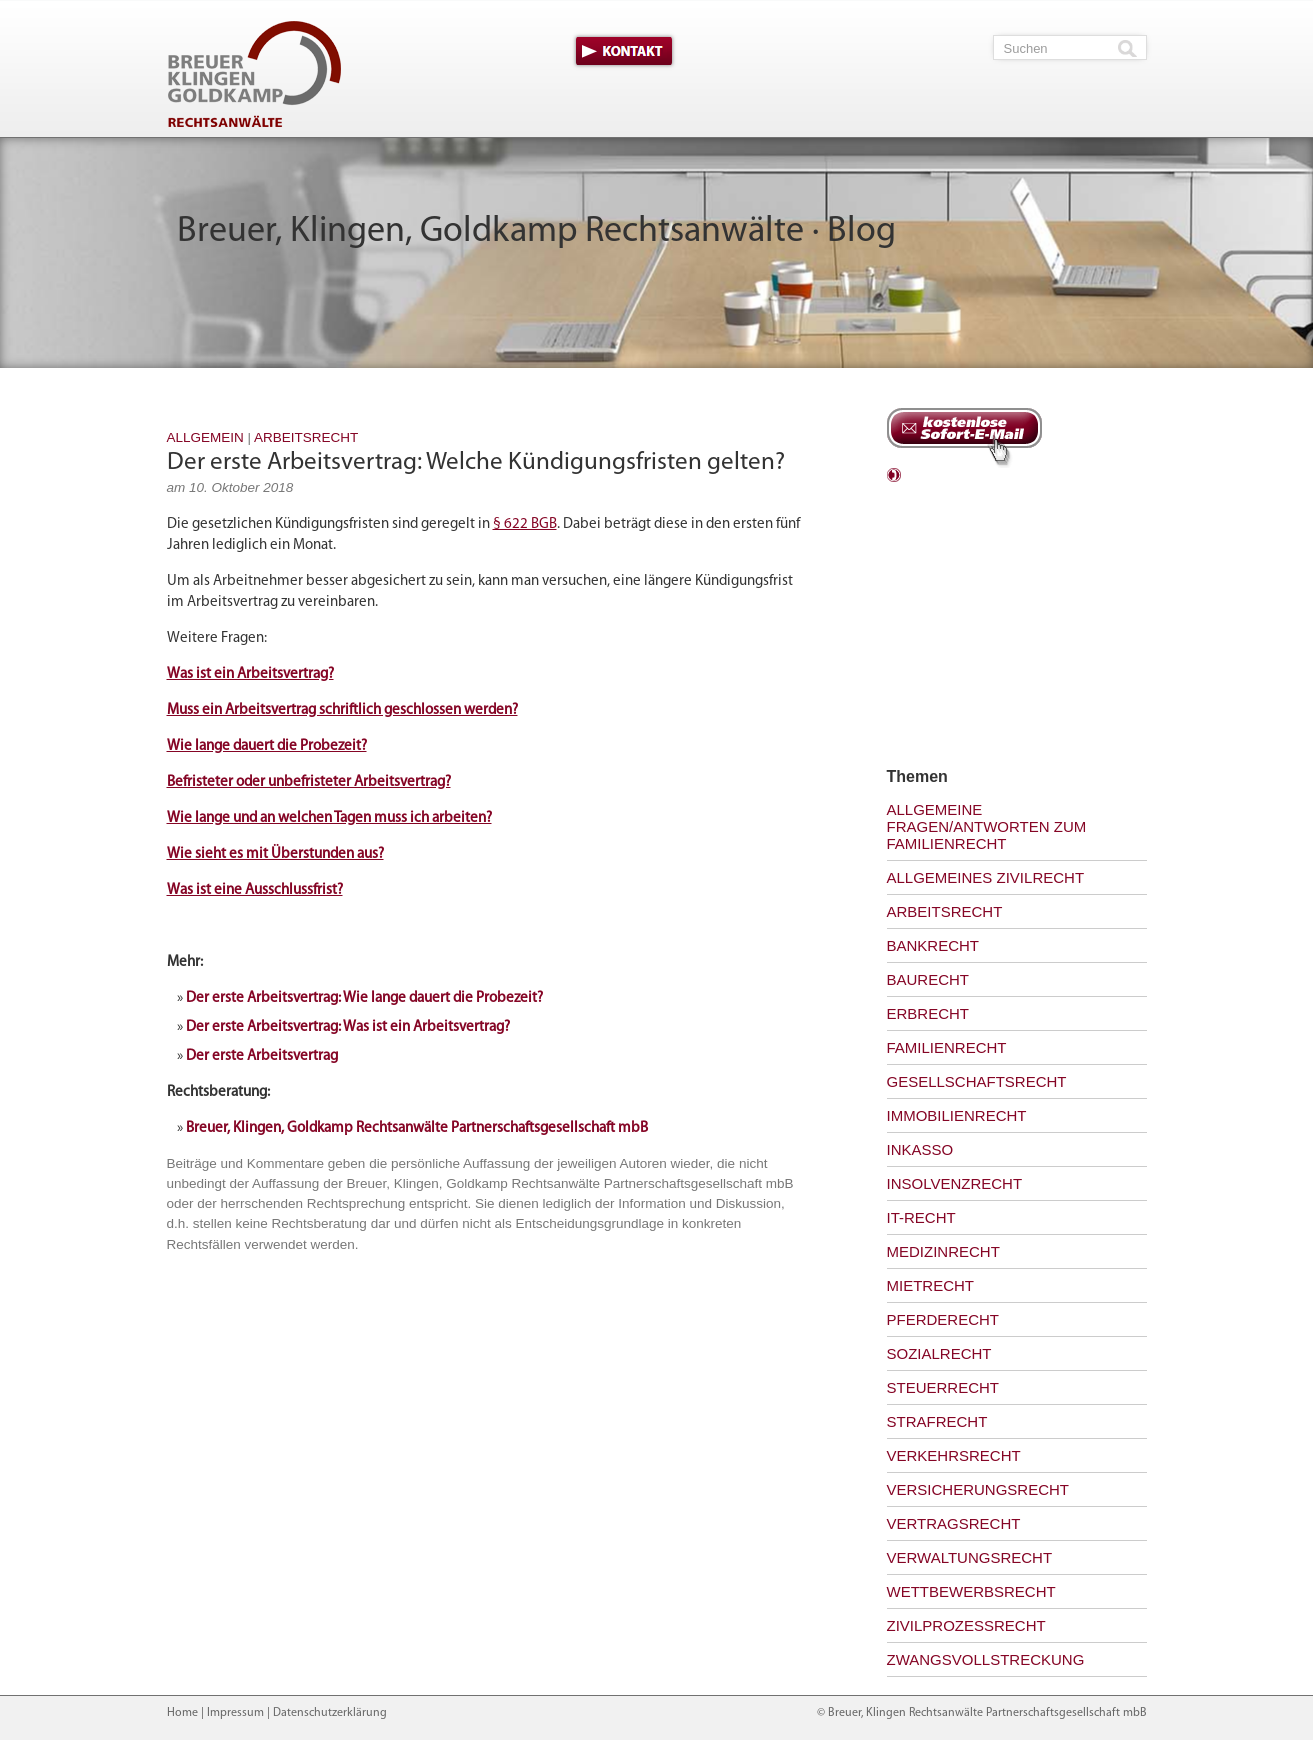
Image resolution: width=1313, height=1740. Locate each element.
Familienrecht (947, 1047)
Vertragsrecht (954, 1523)
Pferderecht (943, 1319)
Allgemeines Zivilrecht (986, 877)
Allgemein (205, 437)
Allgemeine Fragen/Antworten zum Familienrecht (987, 826)
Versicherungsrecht (978, 1489)
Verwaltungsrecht (970, 1557)
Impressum (235, 1713)
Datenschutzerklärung (330, 1713)
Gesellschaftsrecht (977, 1081)
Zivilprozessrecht (966, 1625)
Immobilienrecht (957, 1115)
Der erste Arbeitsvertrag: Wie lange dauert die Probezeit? (364, 998)
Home (182, 1713)
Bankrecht (933, 945)
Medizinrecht (943, 1251)
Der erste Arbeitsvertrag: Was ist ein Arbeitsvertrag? (348, 1027)
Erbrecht (928, 1013)
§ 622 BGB (525, 524)
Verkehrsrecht (954, 1455)
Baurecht (928, 979)
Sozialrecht (939, 1353)
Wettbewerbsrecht (971, 1591)
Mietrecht (931, 1285)
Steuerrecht (943, 1387)
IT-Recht (921, 1217)
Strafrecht (937, 1421)
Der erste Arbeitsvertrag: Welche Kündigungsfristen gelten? (476, 462)
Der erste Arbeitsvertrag (262, 1056)
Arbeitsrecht (306, 437)
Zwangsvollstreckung (986, 1659)
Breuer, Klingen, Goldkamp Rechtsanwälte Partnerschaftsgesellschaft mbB (417, 1128)
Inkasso (920, 1149)
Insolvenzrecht (955, 1183)
